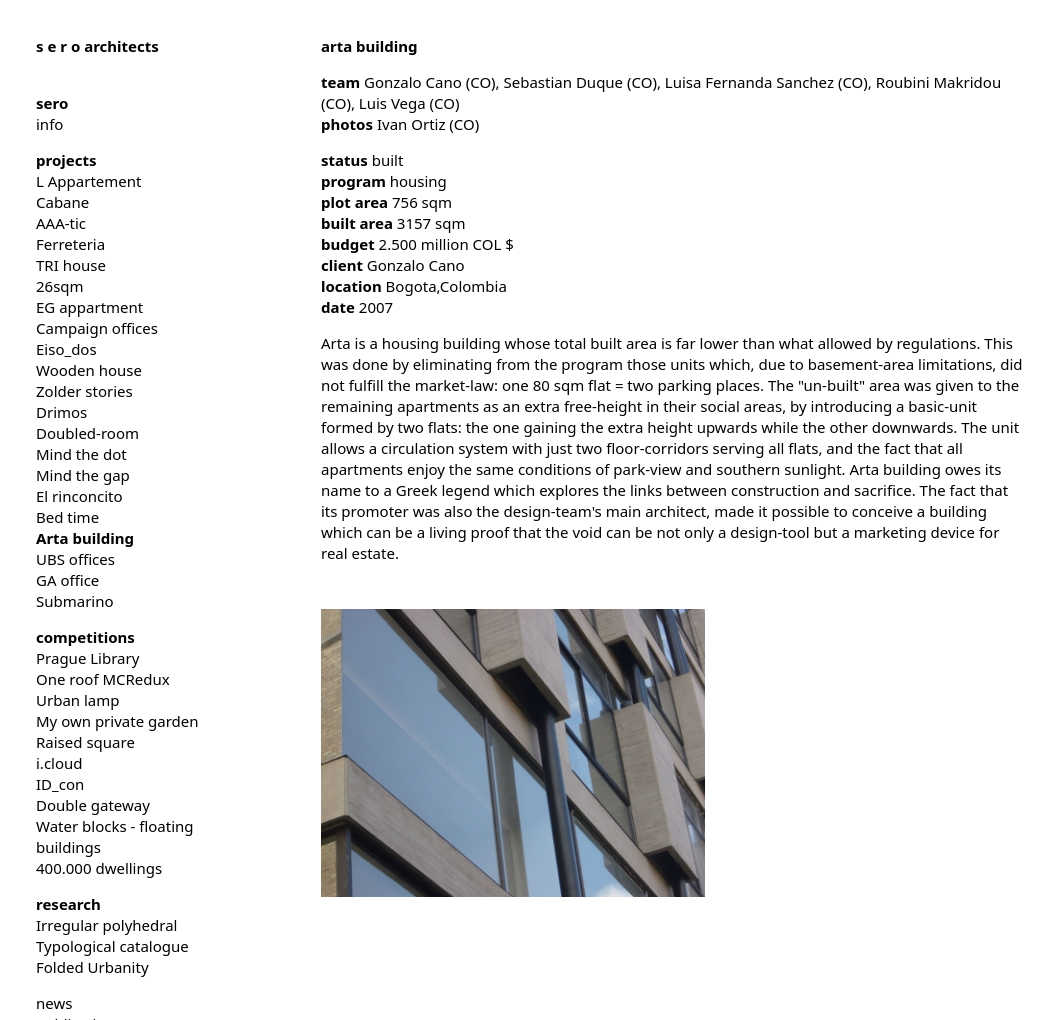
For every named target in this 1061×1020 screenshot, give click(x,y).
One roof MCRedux (103, 679)
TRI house (71, 265)
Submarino (75, 601)
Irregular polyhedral (106, 925)
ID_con (60, 784)
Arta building (85, 538)
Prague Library (87, 658)
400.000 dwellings (99, 868)
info (49, 124)
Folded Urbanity (92, 967)
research (68, 904)
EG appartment (89, 307)
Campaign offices (97, 328)
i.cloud (59, 763)
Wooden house (89, 370)
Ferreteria (70, 244)
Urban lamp (78, 700)
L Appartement (88, 181)
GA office (67, 580)
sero (52, 103)
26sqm (60, 286)
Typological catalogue (112, 946)
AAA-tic (61, 223)
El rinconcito (79, 496)
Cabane (62, 202)
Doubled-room (87, 433)
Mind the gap (83, 475)
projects (66, 160)
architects (97, 46)
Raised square (85, 742)
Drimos (61, 412)
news (54, 1003)
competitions (85, 637)
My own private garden (117, 721)
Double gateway (93, 805)
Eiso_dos (66, 349)
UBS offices (75, 559)
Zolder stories (84, 391)
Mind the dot (81, 454)
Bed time (67, 517)
